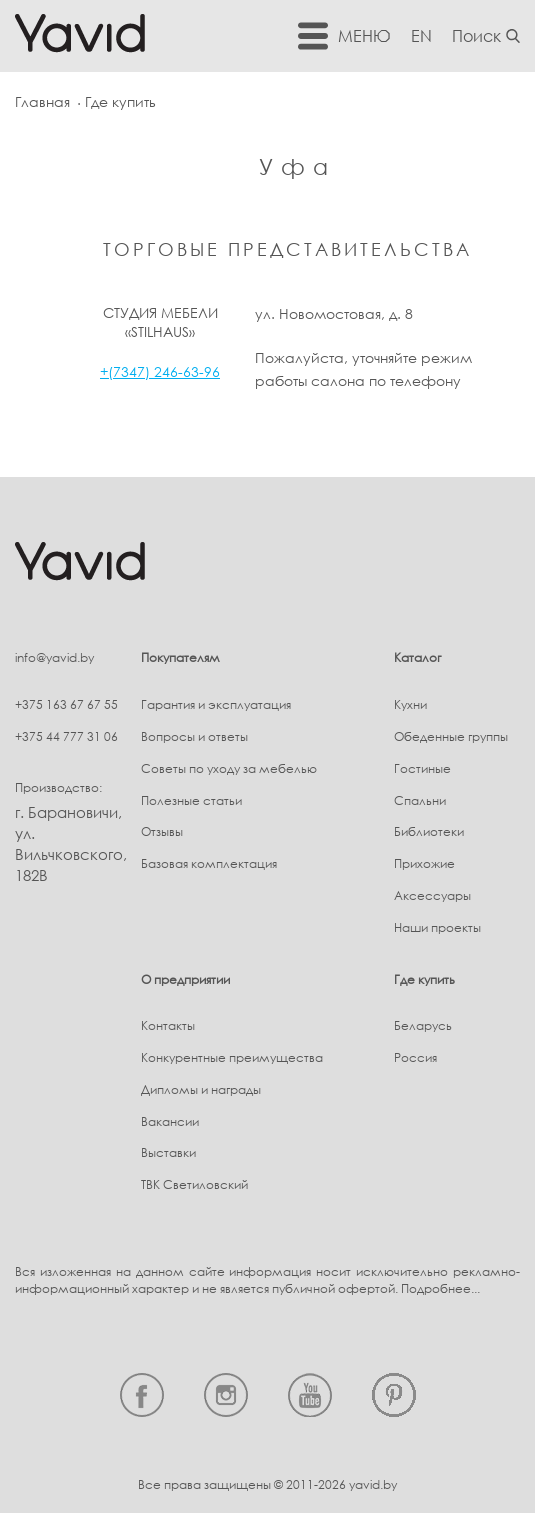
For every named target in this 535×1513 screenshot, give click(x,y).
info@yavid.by (54, 657)
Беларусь (423, 1025)
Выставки (168, 1152)
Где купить (424, 979)
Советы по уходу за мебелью (229, 768)
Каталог (417, 657)
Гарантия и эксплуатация (216, 704)
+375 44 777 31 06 (66, 736)
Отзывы (162, 831)
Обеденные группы (451, 736)
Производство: (58, 787)
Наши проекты (437, 927)
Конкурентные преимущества (232, 1057)
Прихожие (424, 863)
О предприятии (185, 979)
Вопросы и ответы (194, 736)
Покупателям (180, 657)
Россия (415, 1057)
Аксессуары (432, 895)
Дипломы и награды (201, 1089)
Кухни (410, 704)
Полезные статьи (191, 800)
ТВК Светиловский (194, 1184)
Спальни (420, 800)
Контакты (168, 1025)
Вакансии (170, 1121)
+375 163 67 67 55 (66, 704)
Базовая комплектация (209, 863)
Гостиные (422, 768)
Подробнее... (440, 1288)
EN (421, 36)
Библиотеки (429, 831)
